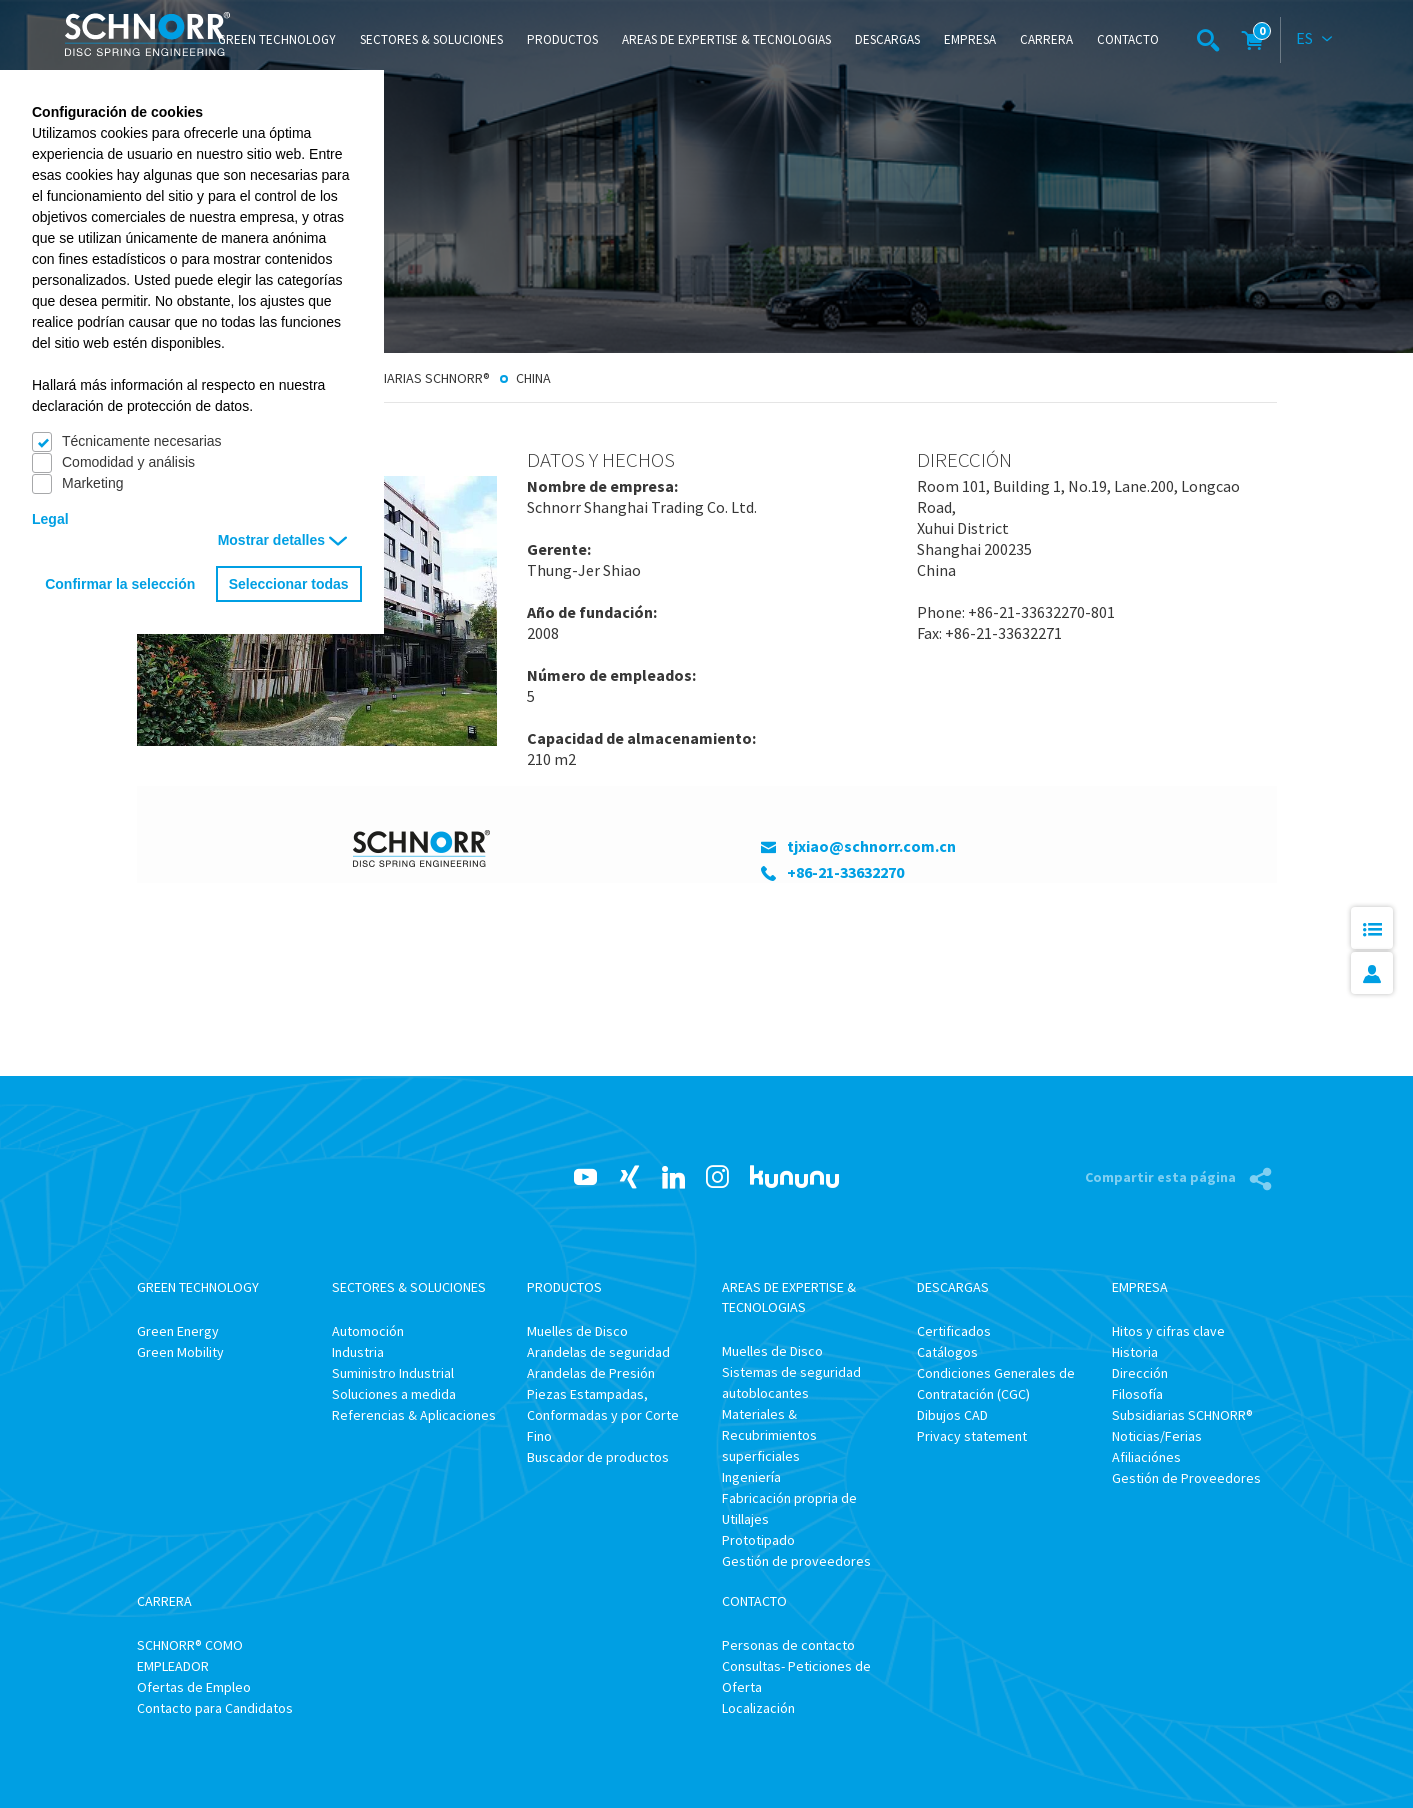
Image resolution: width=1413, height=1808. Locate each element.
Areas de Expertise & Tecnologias (726, 39)
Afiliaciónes (1146, 1457)
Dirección (1140, 1373)
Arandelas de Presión (591, 1373)
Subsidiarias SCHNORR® (415, 378)
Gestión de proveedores (796, 1561)
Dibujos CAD (952, 1415)
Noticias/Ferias (1157, 1436)
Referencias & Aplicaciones (414, 1415)
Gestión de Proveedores (1186, 1478)
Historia (1135, 1352)
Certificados (954, 1331)
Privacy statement (972, 1436)
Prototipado (758, 1540)
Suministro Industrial (393, 1373)
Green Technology (277, 39)
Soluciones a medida (394, 1394)
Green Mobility (180, 1352)
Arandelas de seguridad (598, 1352)
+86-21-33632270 (845, 872)
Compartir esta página (1162, 1177)
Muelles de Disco (577, 1331)
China (533, 378)
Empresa (970, 39)
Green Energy (178, 1331)
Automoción (368, 1331)
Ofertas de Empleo (194, 1687)
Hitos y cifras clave (1168, 1331)
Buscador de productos (598, 1457)
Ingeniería (751, 1477)
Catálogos (947, 1352)
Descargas (887, 39)
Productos (562, 39)
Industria (358, 1352)
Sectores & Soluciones (431, 39)
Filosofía (1137, 1394)
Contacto (1128, 39)
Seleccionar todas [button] (289, 584)
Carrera (1046, 39)
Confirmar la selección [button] (120, 584)
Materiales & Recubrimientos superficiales (769, 1435)
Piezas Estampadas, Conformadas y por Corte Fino (603, 1415)
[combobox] (1314, 40)
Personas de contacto (788, 1645)
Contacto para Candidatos (215, 1708)
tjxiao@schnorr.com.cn (871, 846)
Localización (758, 1708)
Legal (50, 519)
